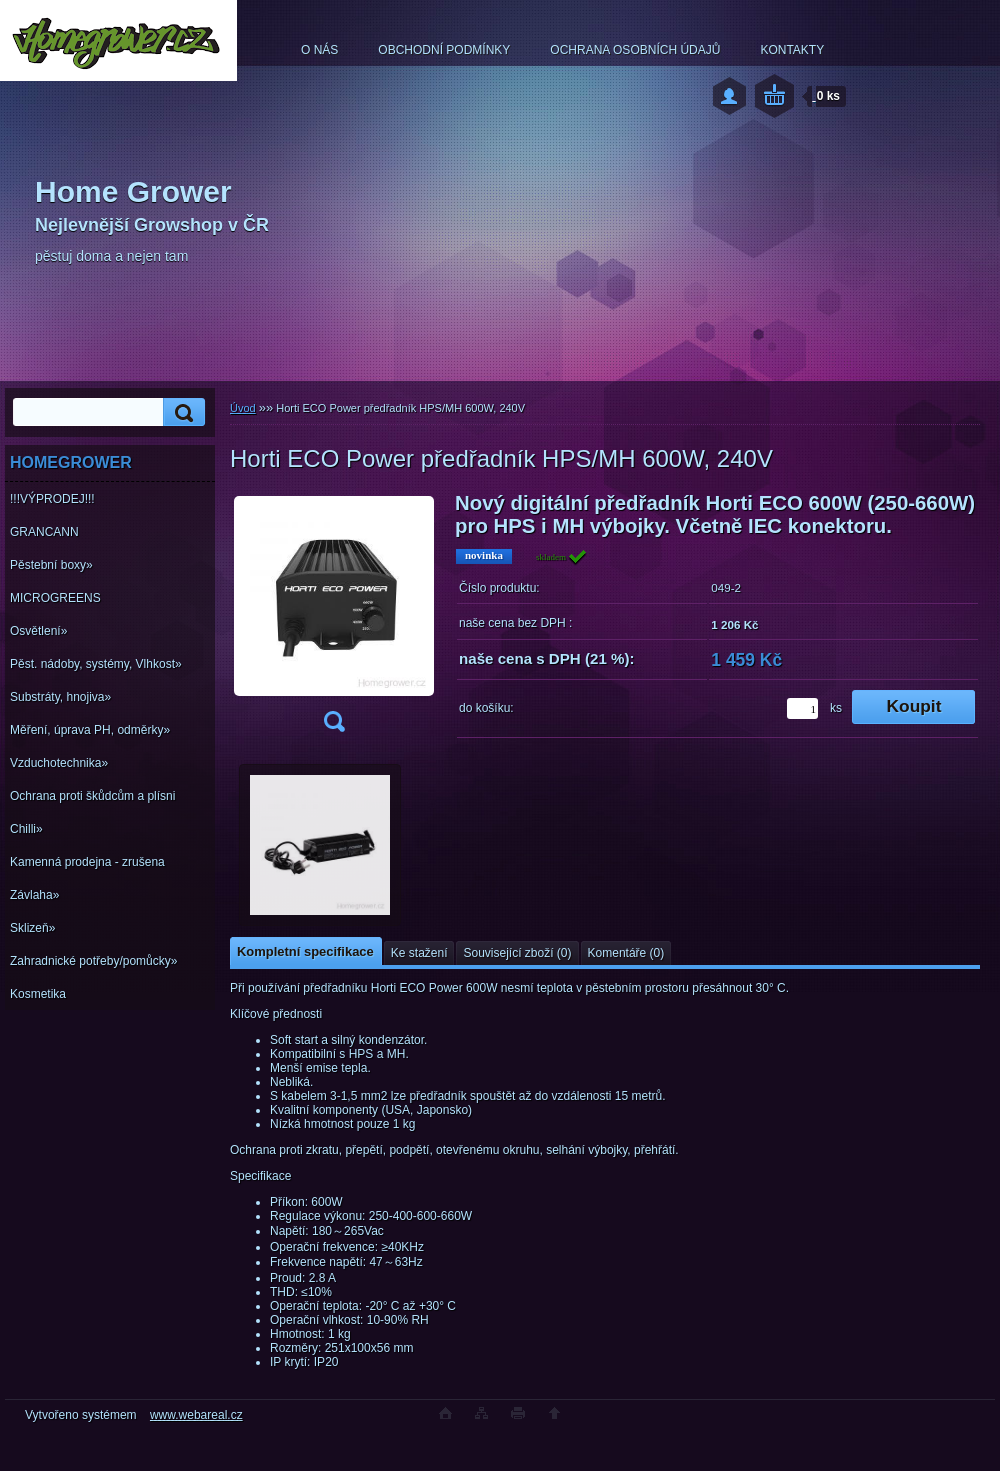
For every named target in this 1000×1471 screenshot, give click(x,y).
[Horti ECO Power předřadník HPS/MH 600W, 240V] (334, 618)
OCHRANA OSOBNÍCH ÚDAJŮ (635, 50)
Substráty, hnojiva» (60, 697)
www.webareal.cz (196, 1415)
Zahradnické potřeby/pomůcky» (93, 961)
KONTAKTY (792, 50)
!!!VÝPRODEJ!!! (52, 499)
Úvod (243, 408)
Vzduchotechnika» (59, 763)
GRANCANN (44, 532)
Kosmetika (38, 994)
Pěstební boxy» (51, 565)
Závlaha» (34, 895)
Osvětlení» (38, 631)
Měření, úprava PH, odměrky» (90, 730)
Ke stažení (419, 953)
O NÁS (319, 50)
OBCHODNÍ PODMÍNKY (444, 50)
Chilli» (26, 829)
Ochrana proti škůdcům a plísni (92, 796)
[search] (181, 412)
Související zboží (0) (517, 953)
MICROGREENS (55, 598)
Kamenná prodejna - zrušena (87, 862)
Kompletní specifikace (305, 951)
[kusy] (802, 708)
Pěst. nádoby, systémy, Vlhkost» (96, 664)
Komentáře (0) (626, 953)
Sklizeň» (32, 928)
